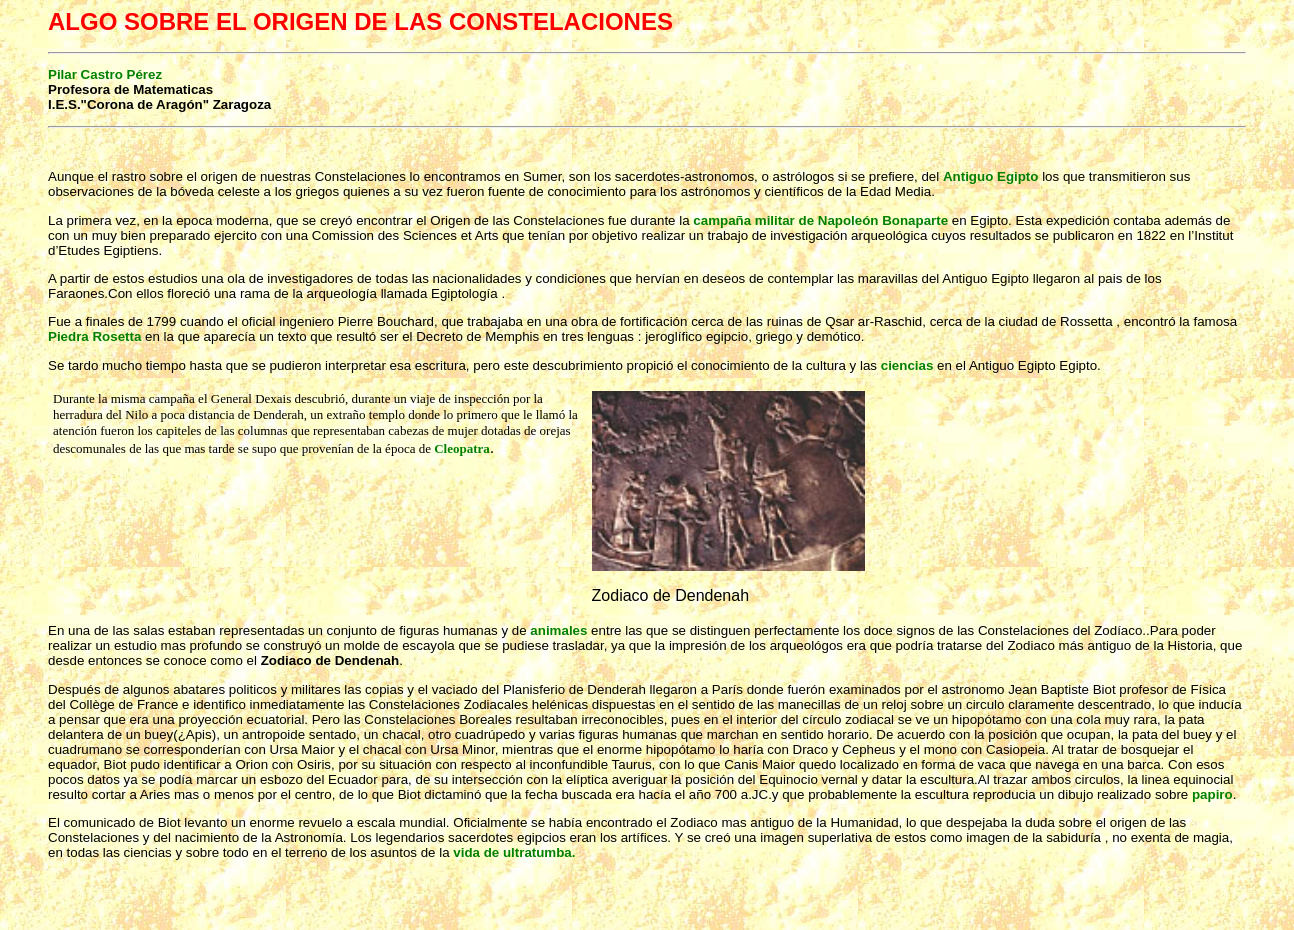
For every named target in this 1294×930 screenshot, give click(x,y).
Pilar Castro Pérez (105, 74)
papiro (1212, 794)
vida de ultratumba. (514, 852)
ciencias (907, 365)
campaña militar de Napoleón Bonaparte (820, 220)
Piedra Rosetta (96, 336)
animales (558, 630)
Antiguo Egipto (991, 176)
